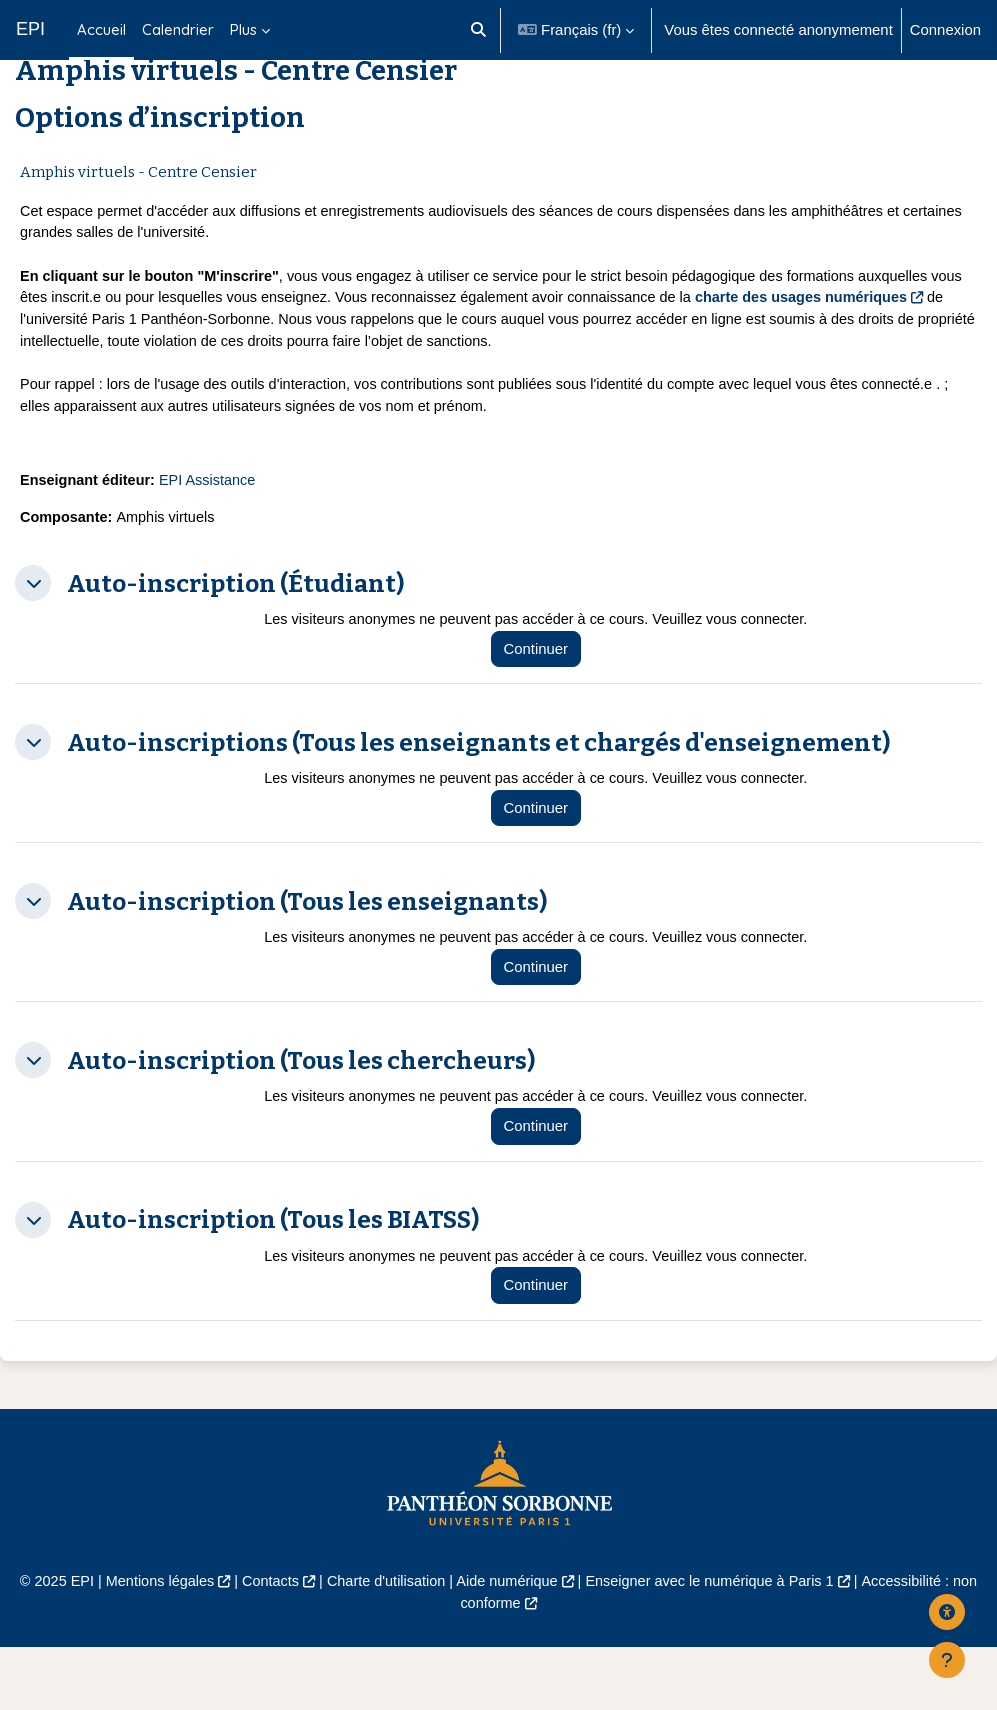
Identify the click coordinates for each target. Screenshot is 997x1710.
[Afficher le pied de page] (947, 1660)
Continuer (544, 709)
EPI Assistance (212, 539)
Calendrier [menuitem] (178, 29)
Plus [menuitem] (243, 29)
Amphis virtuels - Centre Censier (138, 222)
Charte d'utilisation (383, 1644)
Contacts (264, 1644)
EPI (30, 29)
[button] (478, 30)
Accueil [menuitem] (101, 29)
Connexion (945, 30)
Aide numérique (507, 1644)
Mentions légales (151, 1644)
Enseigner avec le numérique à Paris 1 (716, 1644)
